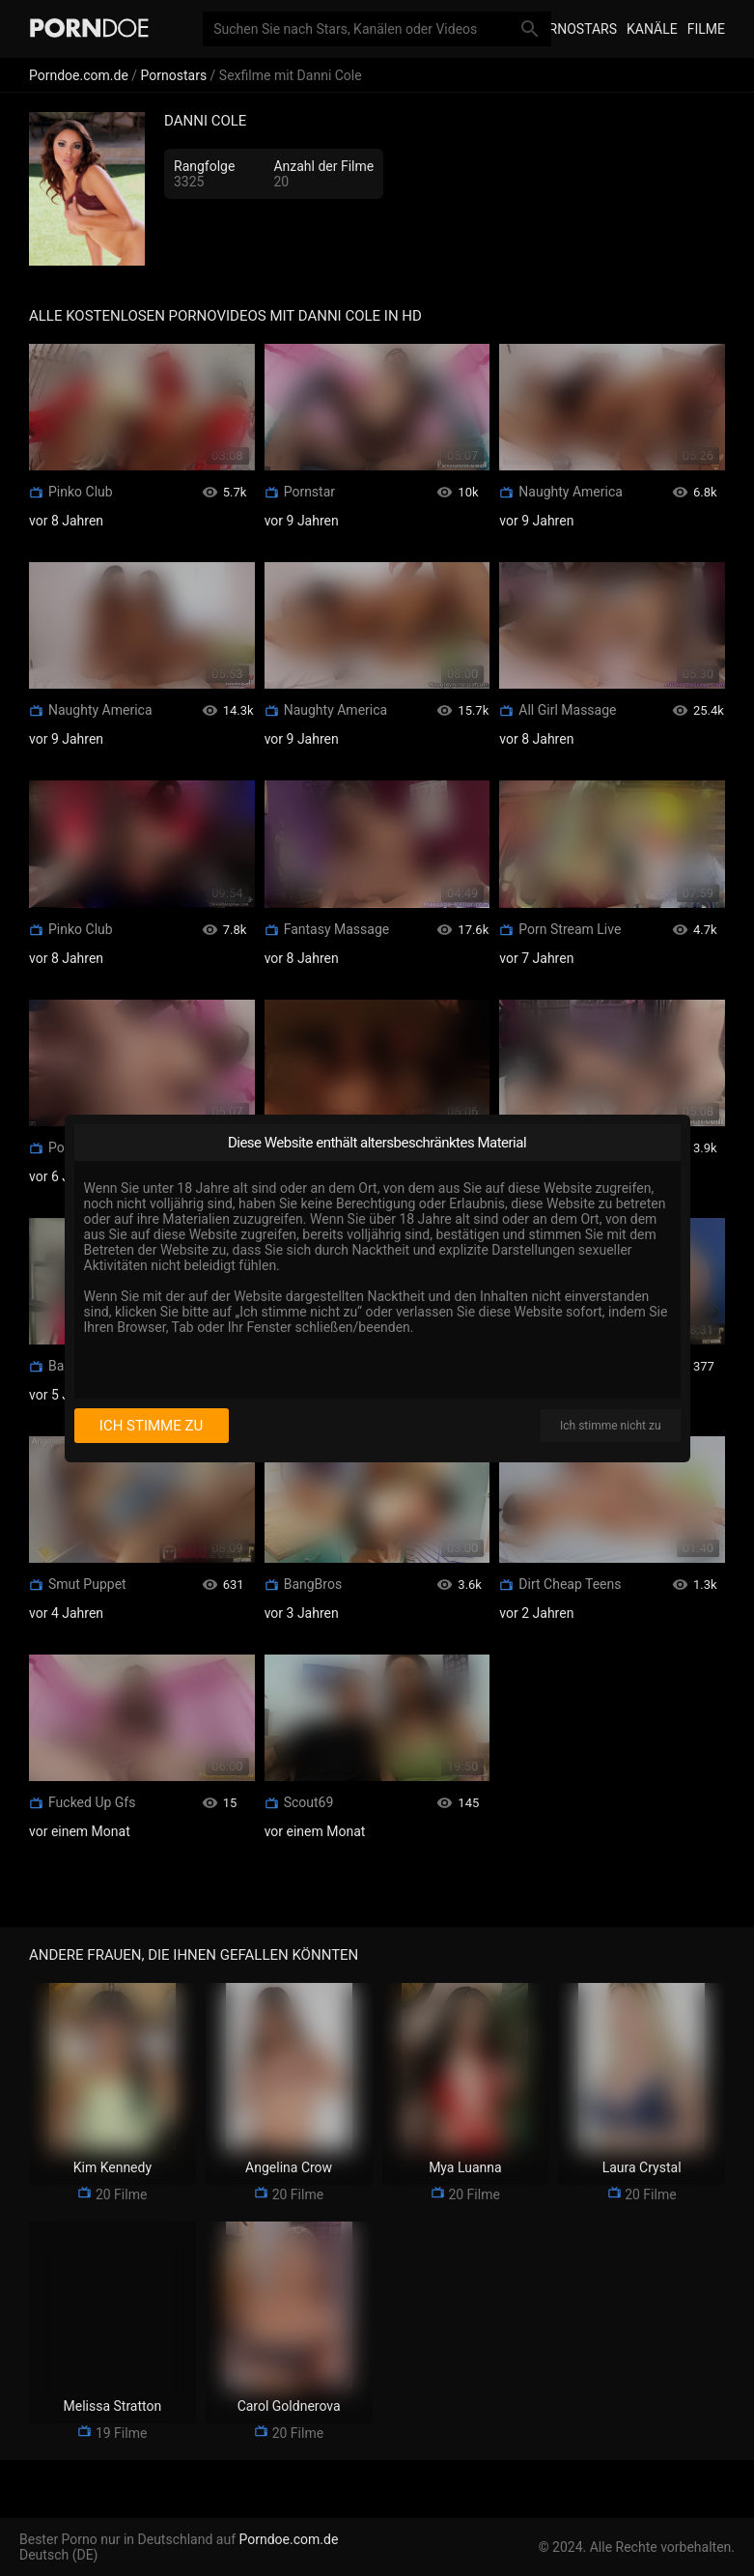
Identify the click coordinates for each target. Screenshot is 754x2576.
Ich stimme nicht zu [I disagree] (610, 1425)
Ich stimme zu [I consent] (151, 1425)
